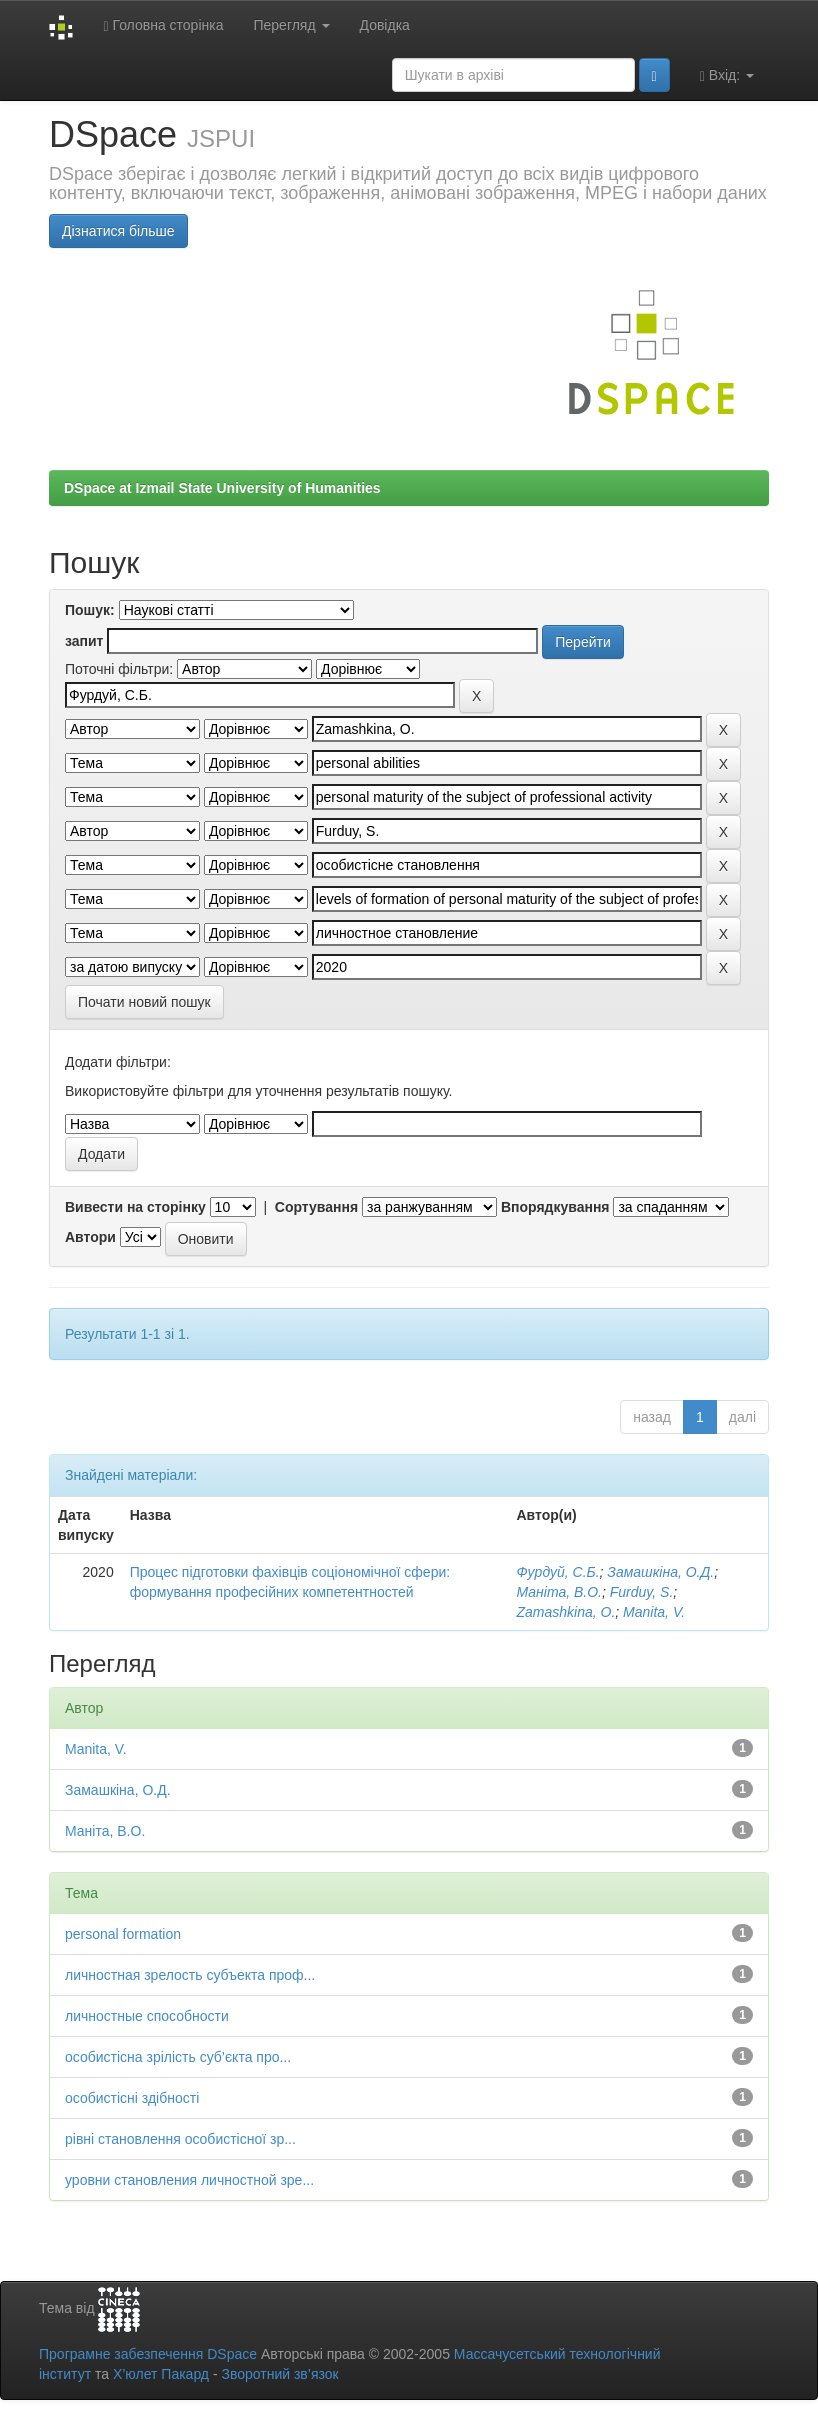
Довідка (385, 25)
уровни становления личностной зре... (189, 2180)
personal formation (123, 1934)
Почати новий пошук (144, 1002)
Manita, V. (654, 1612)
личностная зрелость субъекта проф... (190, 1975)
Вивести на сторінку (135, 1207)
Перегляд (291, 25)
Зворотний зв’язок (279, 2374)
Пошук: (90, 610)
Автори (90, 1237)
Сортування (316, 1207)
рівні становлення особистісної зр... (180, 2139)
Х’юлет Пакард (161, 2374)
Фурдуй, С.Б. (557, 1572)
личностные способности (147, 2016)
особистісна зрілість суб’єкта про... (178, 2057)
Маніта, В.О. (559, 1592)
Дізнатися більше (118, 231)
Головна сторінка (163, 25)
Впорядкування (555, 1207)
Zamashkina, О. (565, 1612)
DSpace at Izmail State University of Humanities (222, 488)
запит (84, 641)
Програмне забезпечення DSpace (148, 2354)
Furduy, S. (642, 1592)
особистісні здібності (132, 2098)
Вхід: (727, 75)
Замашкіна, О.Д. (660, 1572)
